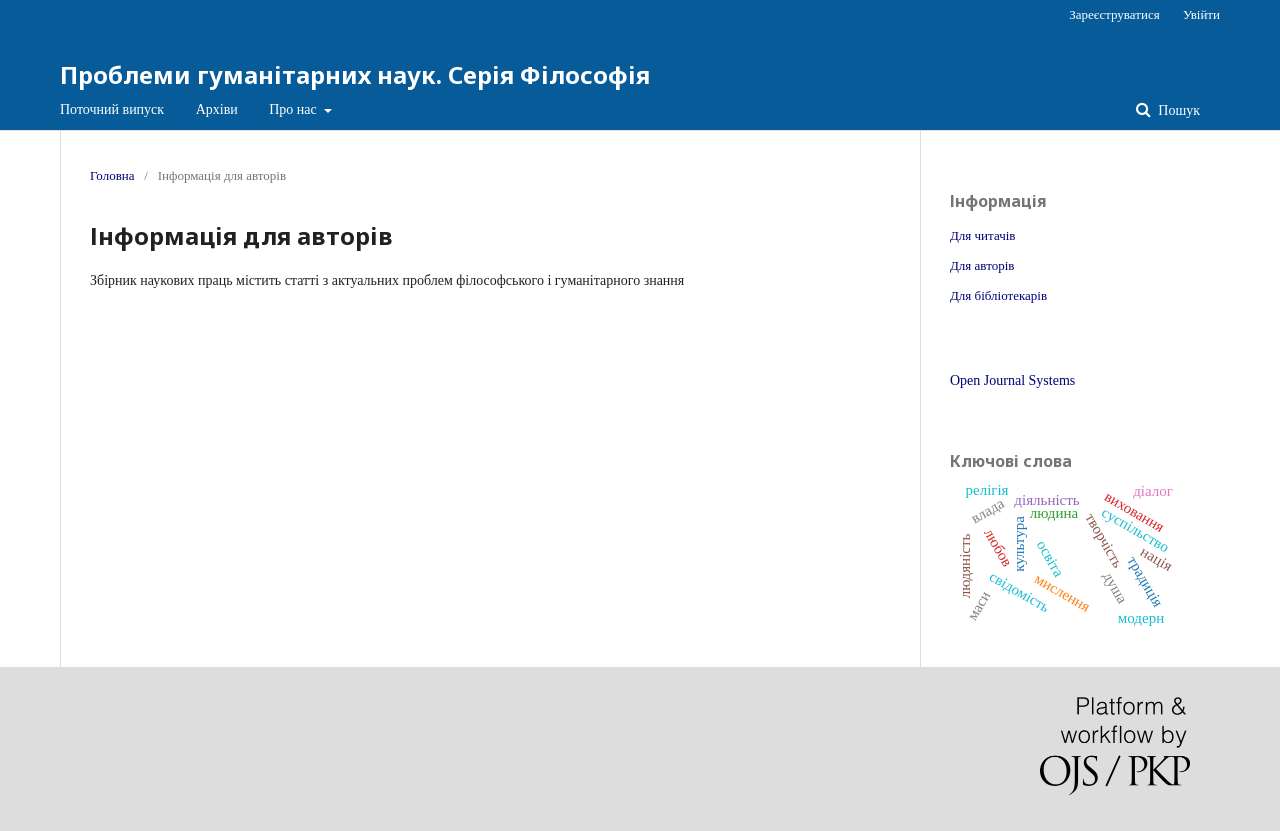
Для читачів (982, 235)
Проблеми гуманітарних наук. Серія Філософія (355, 74)
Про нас (294, 109)
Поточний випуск (112, 109)
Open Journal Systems (1012, 380)
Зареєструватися (1114, 14)
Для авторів (982, 265)
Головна (112, 175)
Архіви (217, 109)
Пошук (1177, 110)
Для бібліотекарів (998, 295)
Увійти (1201, 14)
